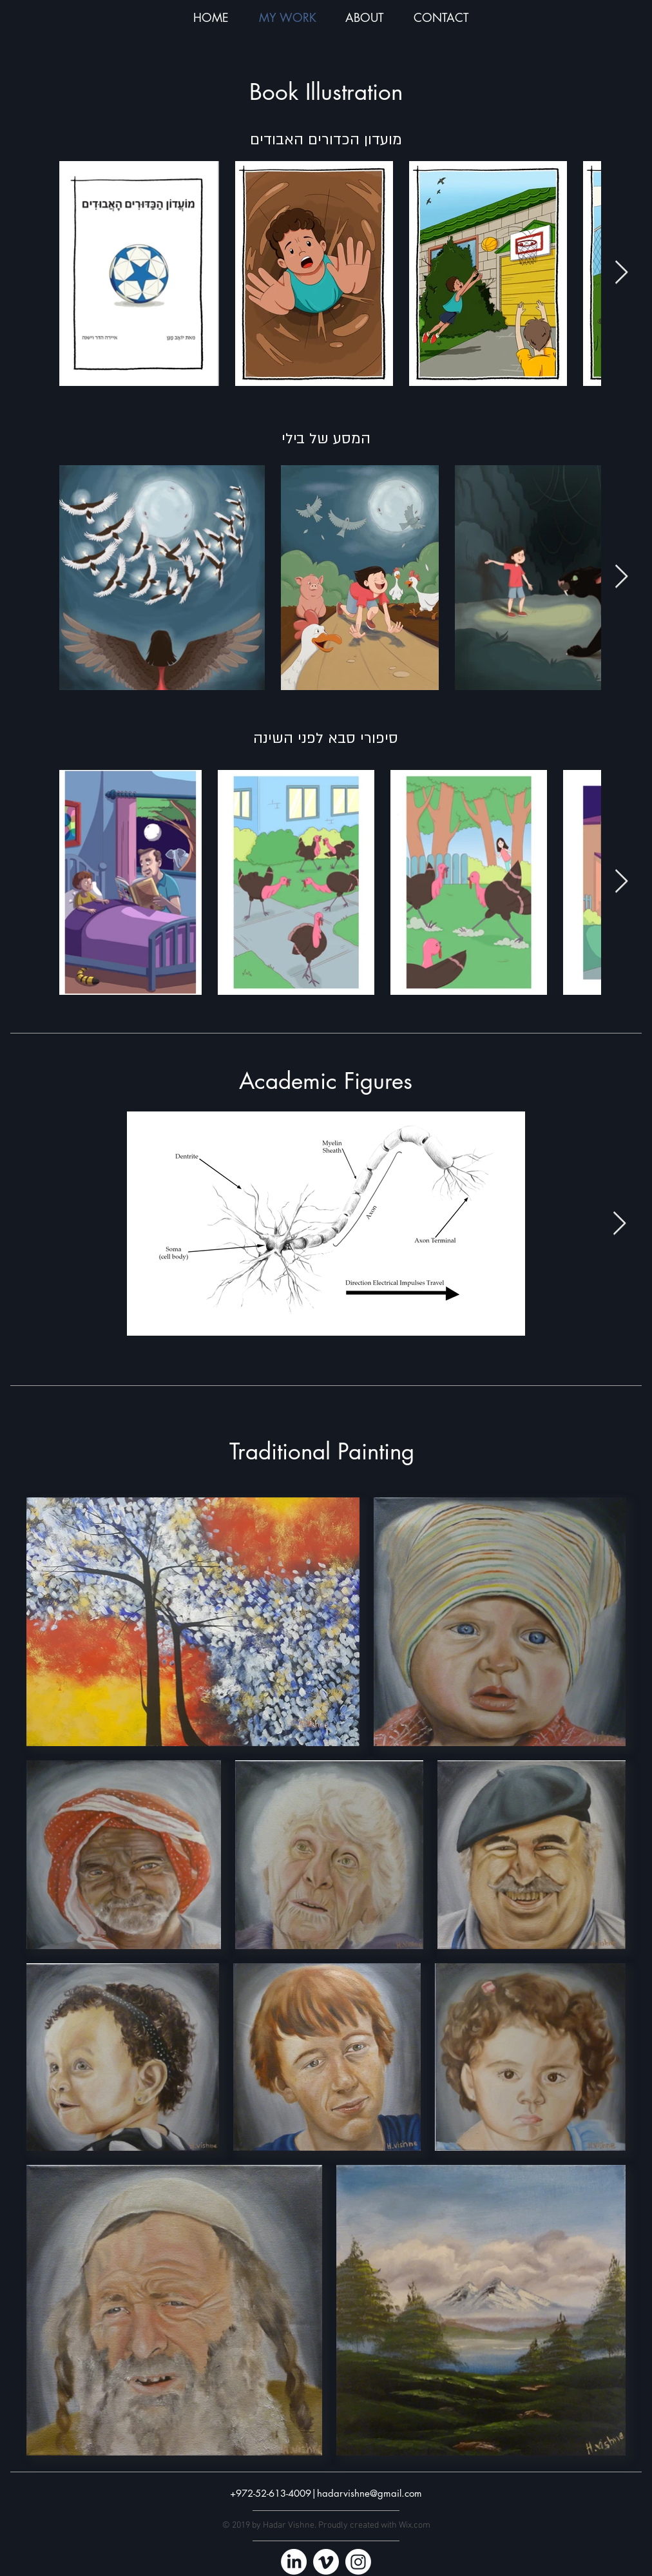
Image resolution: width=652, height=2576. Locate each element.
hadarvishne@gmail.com (369, 2493)
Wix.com (414, 2525)
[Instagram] (358, 2562)
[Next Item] (621, 272)
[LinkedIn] (294, 2562)
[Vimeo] (326, 2562)
